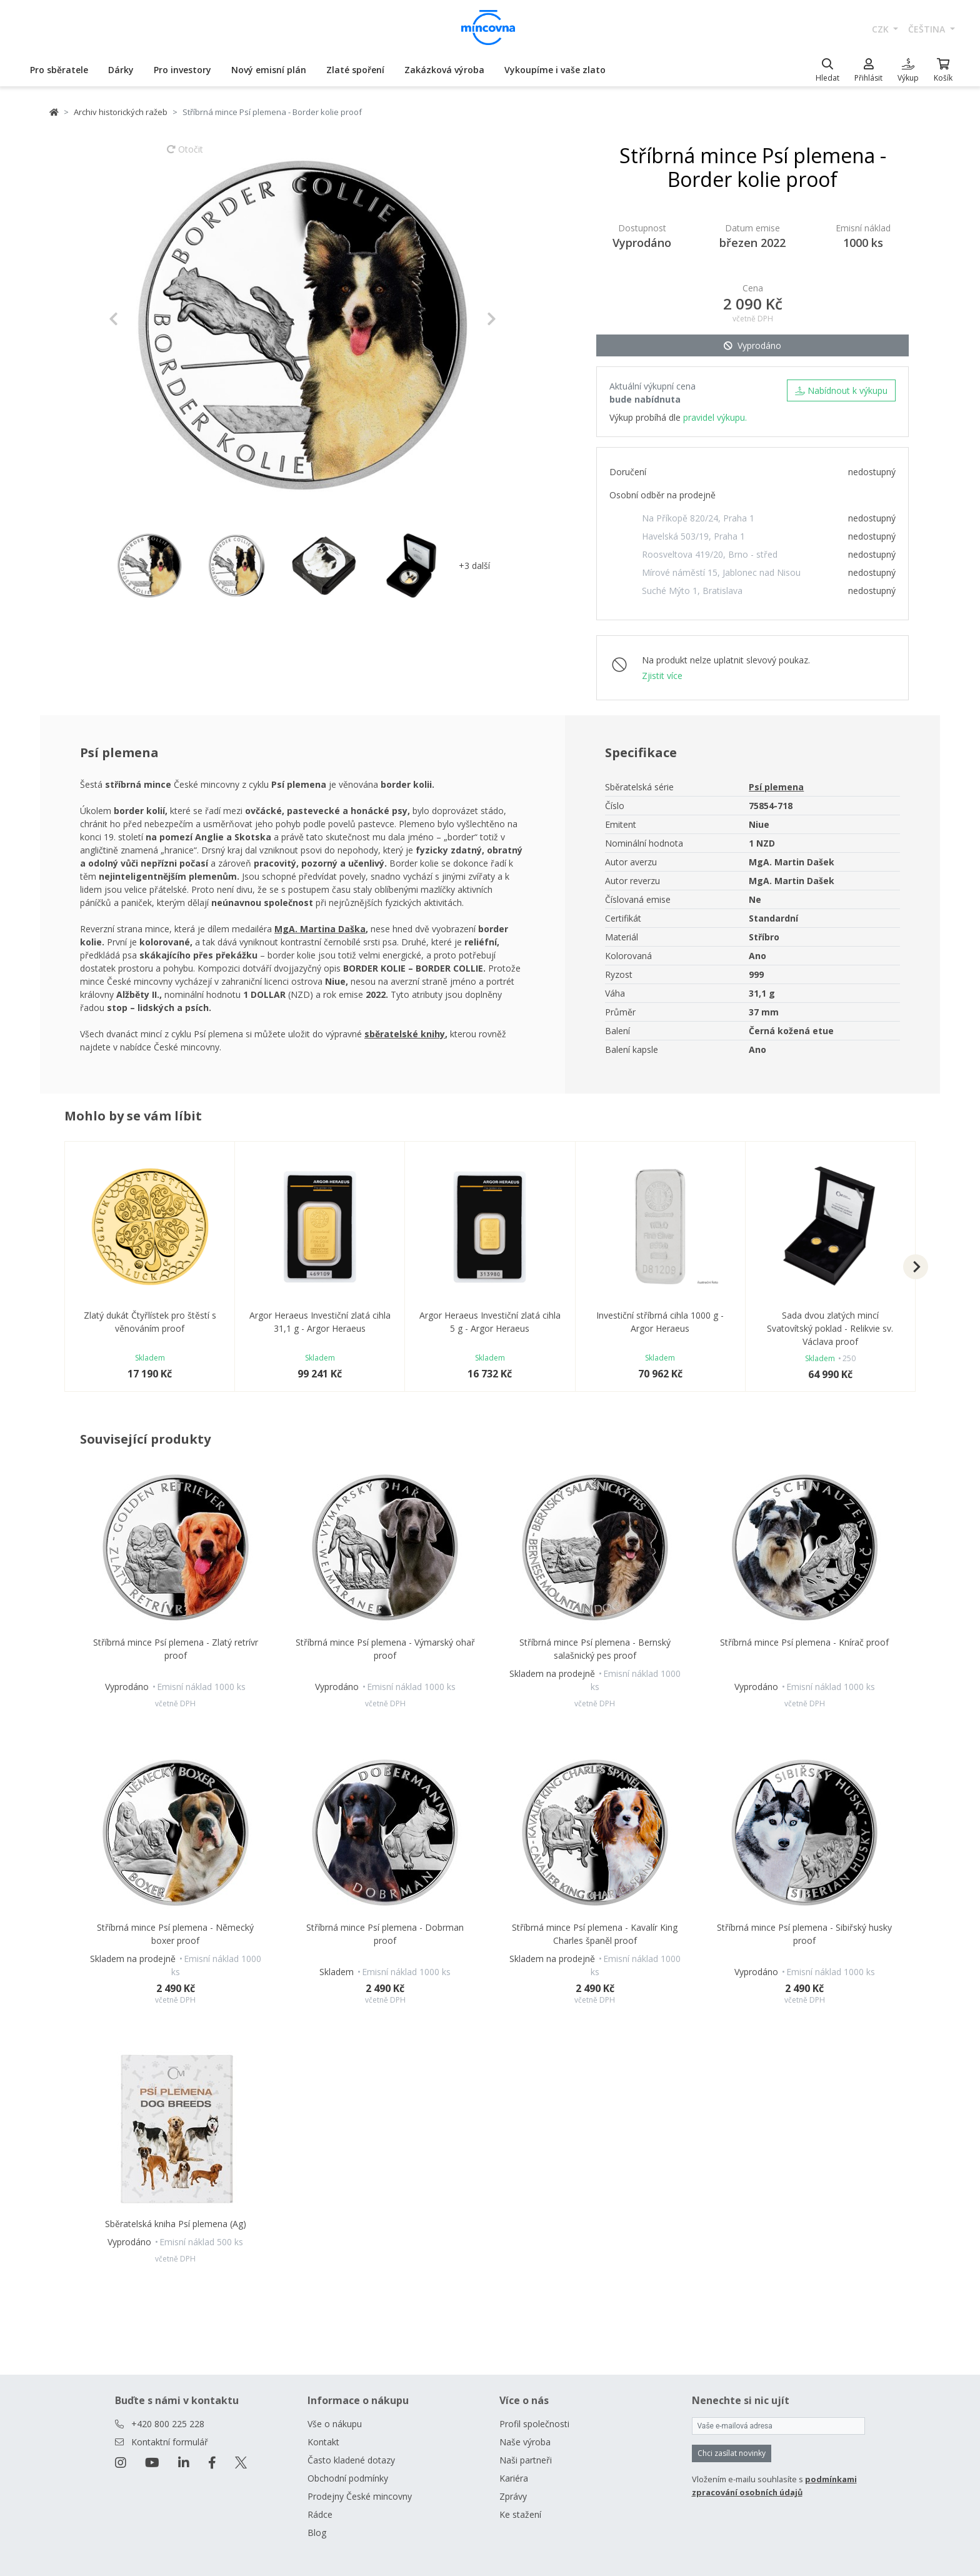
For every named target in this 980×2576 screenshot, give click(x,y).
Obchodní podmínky (348, 2478)
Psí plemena (776, 787)
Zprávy (513, 2496)
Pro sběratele (59, 70)
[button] (138, 319)
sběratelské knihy (404, 1034)
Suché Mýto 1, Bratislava (692, 590)
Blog (317, 2532)
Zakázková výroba (444, 70)
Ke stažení (520, 2514)
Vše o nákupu (335, 2424)
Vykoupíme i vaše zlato (555, 70)
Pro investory (182, 70)
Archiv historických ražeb (121, 112)
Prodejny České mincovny (360, 2496)
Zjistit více (662, 676)
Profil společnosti (534, 2424)
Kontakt (323, 2442)
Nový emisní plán (268, 70)
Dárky (121, 70)
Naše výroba (525, 2442)
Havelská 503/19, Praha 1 (693, 536)
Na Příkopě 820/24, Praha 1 (698, 518)
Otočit (185, 155)
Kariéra (513, 2478)
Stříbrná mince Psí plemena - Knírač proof (804, 1642)
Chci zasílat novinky (732, 2453)
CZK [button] (881, 29)
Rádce (320, 2514)
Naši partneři (525, 2460)
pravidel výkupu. (715, 417)
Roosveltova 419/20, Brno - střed (710, 554)
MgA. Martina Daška (320, 929)
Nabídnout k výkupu (841, 390)
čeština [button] (928, 29)
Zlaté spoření (355, 70)
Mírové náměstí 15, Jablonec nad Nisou (721, 572)
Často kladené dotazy (351, 2460)
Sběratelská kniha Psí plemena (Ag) (175, 2224)
